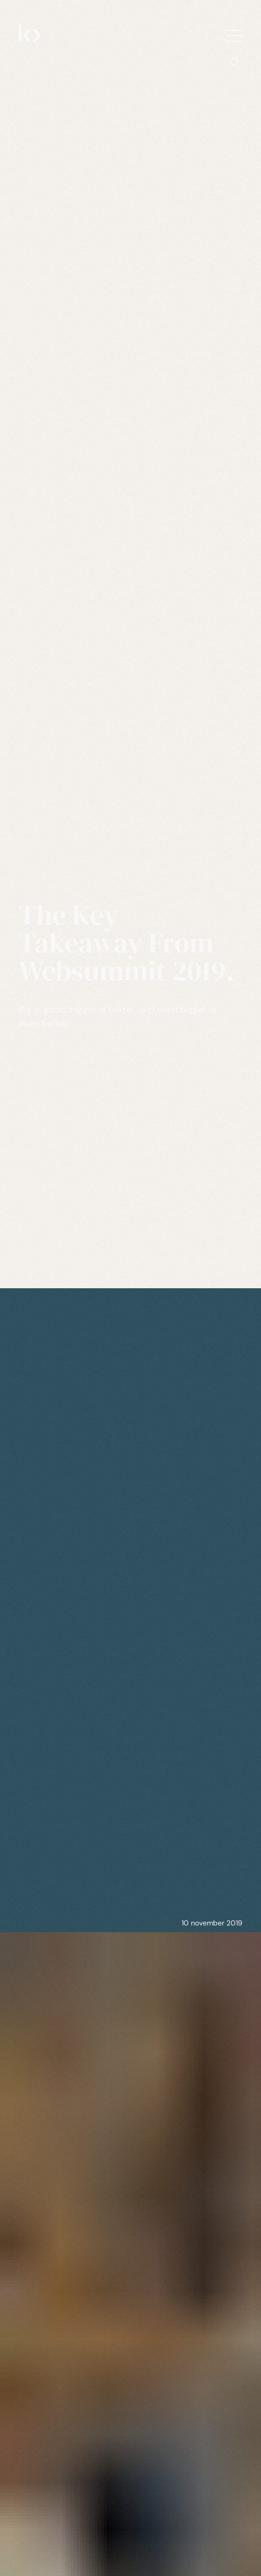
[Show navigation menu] (234, 35)
